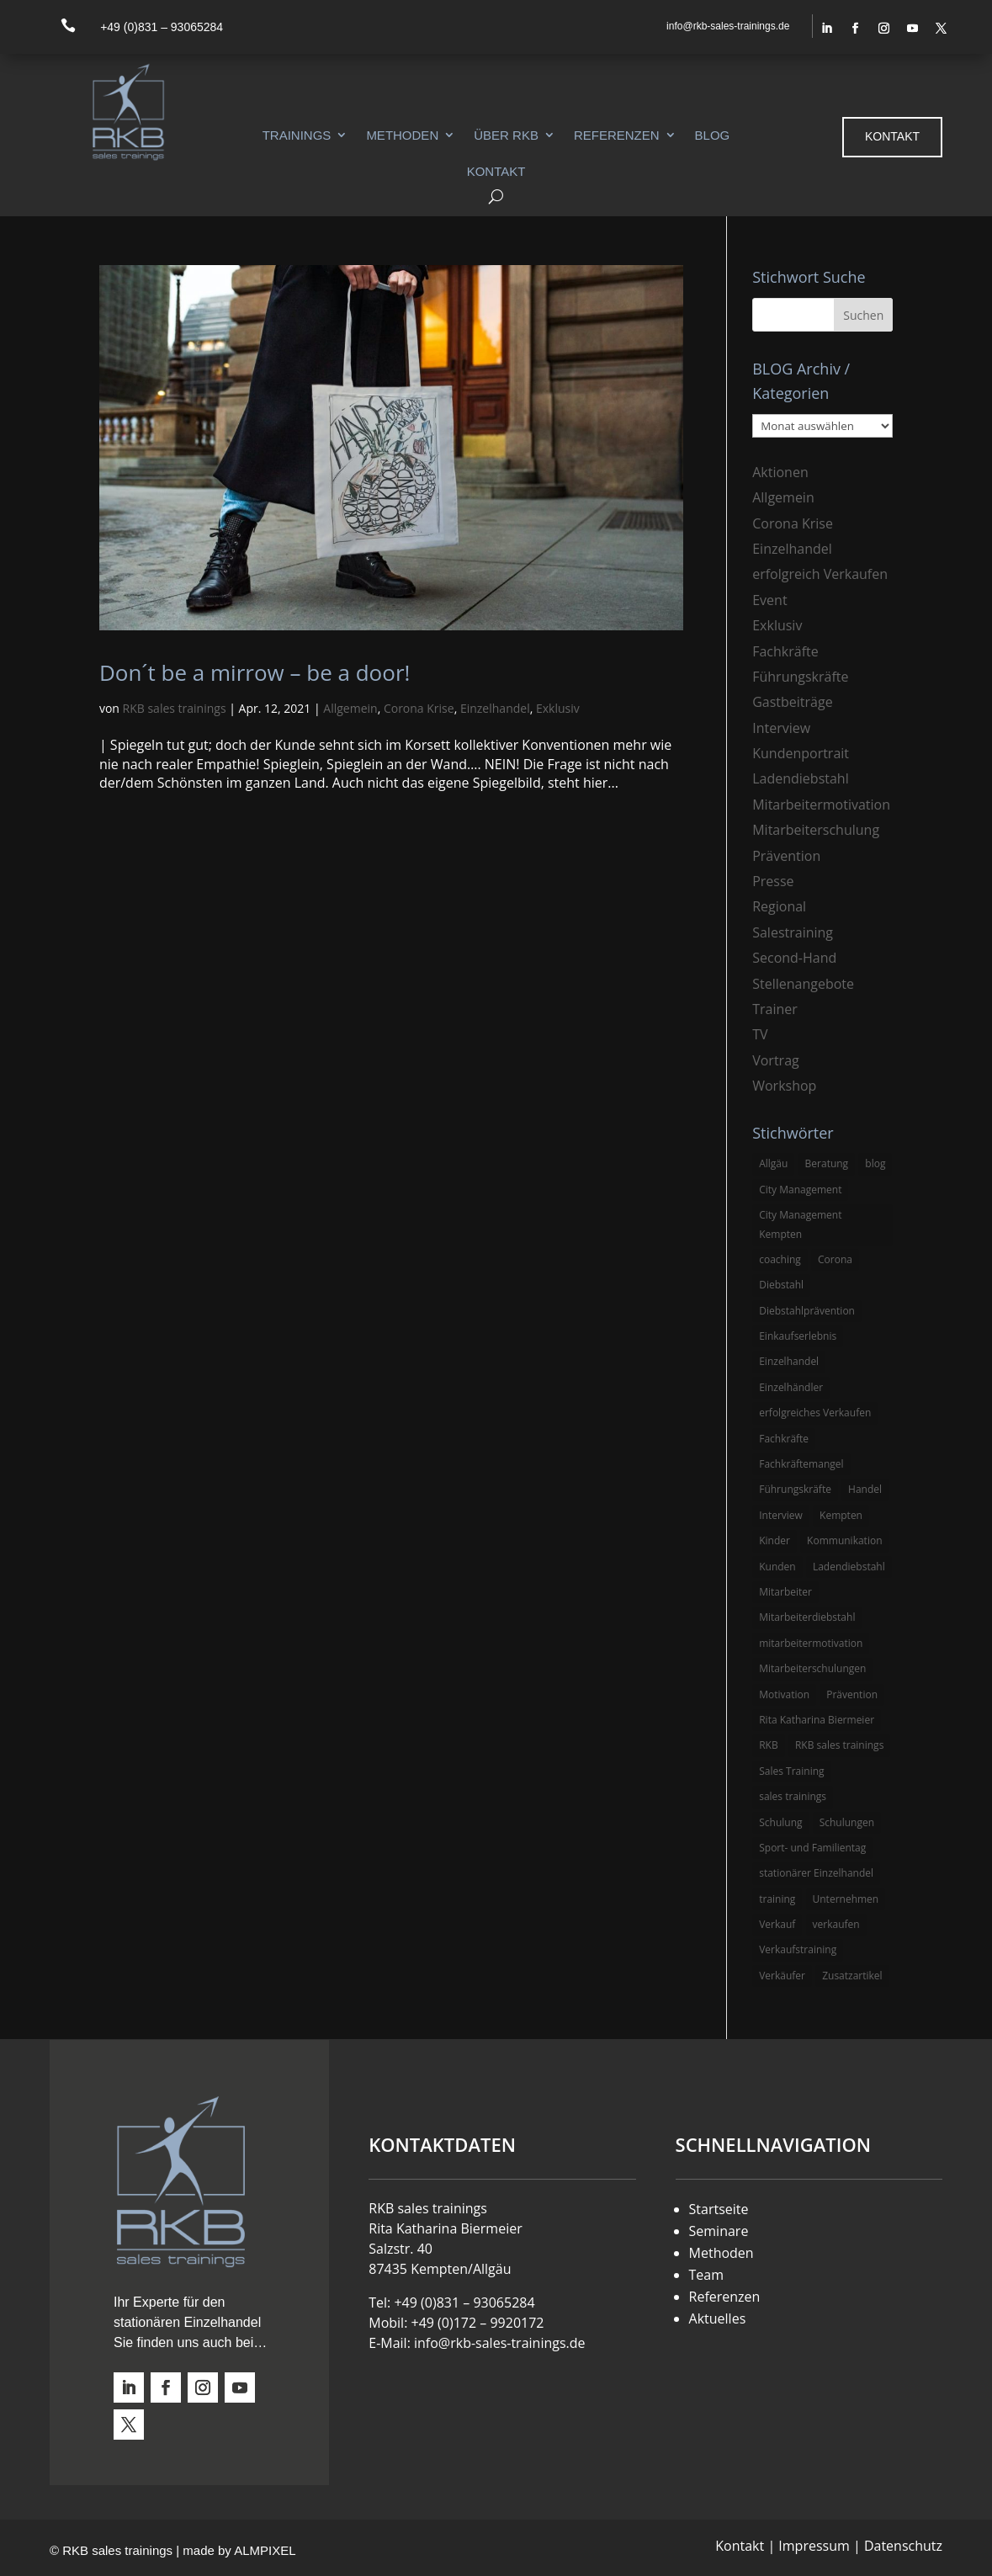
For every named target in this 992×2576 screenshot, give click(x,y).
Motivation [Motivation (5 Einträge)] (784, 1694)
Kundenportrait (800, 753)
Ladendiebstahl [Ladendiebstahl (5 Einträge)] (849, 1566)
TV (759, 1034)
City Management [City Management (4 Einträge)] (800, 1189)
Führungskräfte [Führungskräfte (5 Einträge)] (795, 1489)
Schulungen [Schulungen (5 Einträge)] (847, 1822)
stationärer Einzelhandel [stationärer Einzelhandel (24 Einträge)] (816, 1873)
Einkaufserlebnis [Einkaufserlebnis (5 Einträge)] (797, 1336)
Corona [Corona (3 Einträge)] (835, 1259)
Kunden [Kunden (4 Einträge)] (777, 1566)
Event (769, 600)
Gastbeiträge (792, 702)
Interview (781, 728)
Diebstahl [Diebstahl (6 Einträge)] (781, 1284)
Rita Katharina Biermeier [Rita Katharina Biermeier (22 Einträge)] (816, 1720)
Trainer (775, 1009)
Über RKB (506, 135)
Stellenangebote (803, 984)
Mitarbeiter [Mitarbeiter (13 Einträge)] (785, 1592)
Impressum (813, 2545)
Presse (772, 881)
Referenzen (617, 135)
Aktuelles (717, 2318)
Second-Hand (794, 957)
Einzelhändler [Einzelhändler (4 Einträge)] (791, 1387)
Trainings (297, 135)
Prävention (786, 856)
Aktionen (780, 472)
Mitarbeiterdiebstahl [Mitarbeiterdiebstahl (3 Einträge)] (807, 1617)
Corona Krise (419, 708)
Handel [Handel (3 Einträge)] (865, 1489)
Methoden (402, 135)
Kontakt (496, 171)
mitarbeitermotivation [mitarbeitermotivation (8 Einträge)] (810, 1643)
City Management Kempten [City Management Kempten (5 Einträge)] (800, 1224)
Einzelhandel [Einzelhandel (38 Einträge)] (789, 1361)
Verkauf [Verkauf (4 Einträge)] (777, 1924)
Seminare (719, 2231)
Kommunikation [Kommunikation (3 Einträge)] (844, 1540)
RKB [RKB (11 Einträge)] (768, 1745)
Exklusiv (558, 708)
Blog (712, 135)
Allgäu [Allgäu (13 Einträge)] (773, 1163)
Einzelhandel (495, 708)
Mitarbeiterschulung (815, 830)
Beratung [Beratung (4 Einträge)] (827, 1163)
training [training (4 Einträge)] (777, 1899)
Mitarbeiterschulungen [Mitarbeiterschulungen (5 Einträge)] (812, 1668)
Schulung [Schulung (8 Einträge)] (780, 1822)
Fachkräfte (785, 651)
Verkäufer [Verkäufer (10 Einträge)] (782, 1975)
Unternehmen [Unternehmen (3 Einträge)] (846, 1899)
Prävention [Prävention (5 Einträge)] (852, 1694)
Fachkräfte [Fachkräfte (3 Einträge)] (784, 1438)
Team (706, 2274)
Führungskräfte (800, 676)
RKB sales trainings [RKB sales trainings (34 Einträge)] (839, 1745)
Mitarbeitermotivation (821, 804)
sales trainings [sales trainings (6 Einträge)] (792, 1796)
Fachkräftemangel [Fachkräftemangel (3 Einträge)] (801, 1464)
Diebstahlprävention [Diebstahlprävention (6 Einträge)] (807, 1311)
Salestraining (792, 932)
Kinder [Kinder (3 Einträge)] (774, 1540)
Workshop (784, 1085)
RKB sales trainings (174, 708)
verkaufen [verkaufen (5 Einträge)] (836, 1924)
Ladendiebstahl (800, 778)
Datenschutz (903, 2545)
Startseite (719, 2209)
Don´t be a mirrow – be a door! (254, 672)
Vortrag (775, 1060)
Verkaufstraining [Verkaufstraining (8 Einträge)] (797, 1949)
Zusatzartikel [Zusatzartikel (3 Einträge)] (852, 1975)
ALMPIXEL (264, 2550)
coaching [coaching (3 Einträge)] (780, 1259)
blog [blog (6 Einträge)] (875, 1163)
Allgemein (350, 708)
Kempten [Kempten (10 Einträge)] (841, 1515)
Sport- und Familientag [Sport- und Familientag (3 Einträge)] (812, 1847)
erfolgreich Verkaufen (820, 574)
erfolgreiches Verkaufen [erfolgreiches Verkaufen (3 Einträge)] (815, 1412)
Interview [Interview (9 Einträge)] (781, 1515)
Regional (779, 906)
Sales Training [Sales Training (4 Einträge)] (791, 1771)
